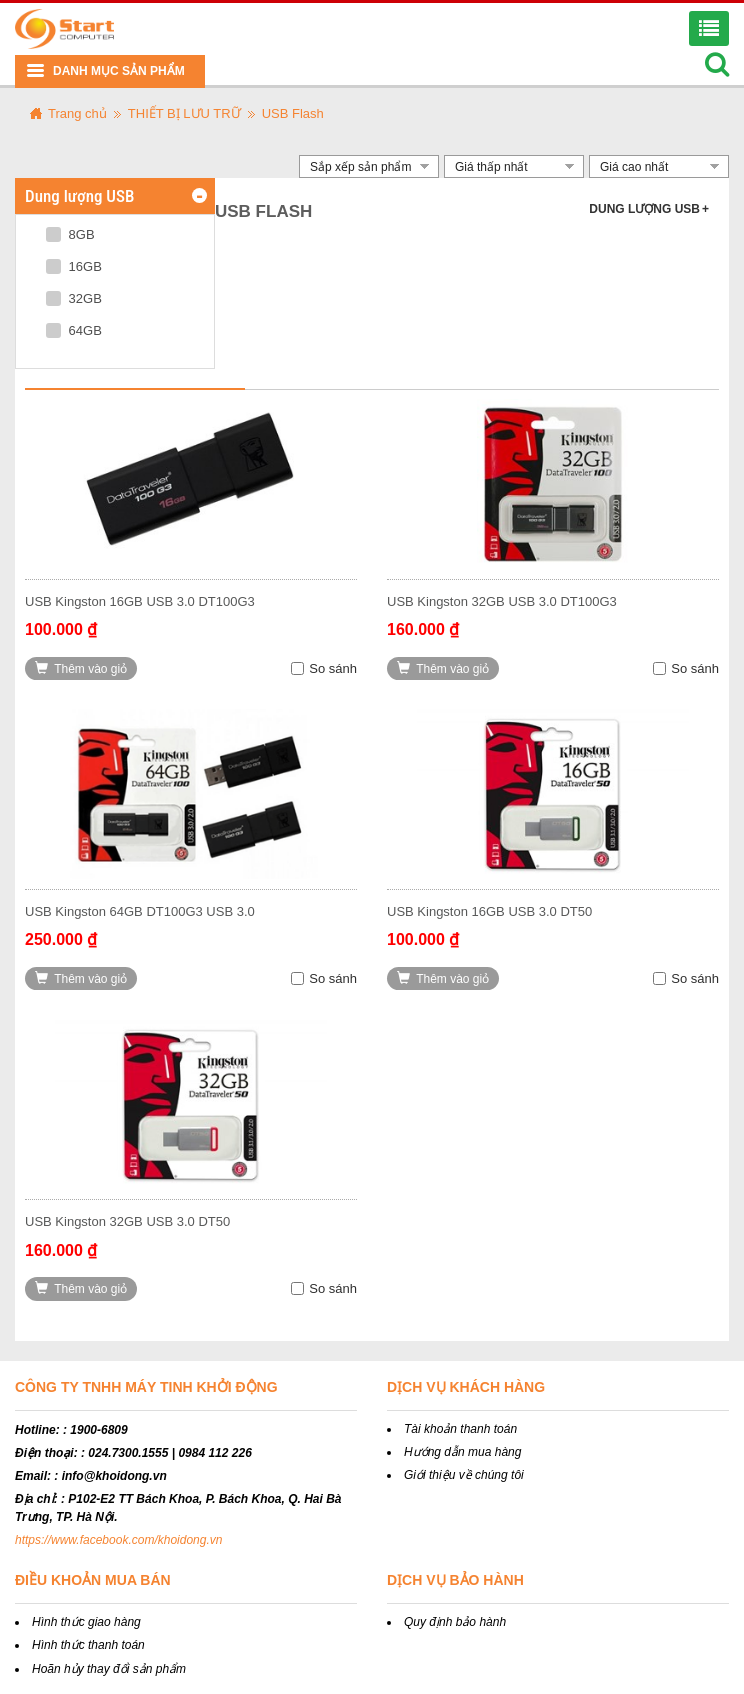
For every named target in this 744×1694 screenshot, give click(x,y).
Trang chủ (77, 113)
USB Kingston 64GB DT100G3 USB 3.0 (140, 911)
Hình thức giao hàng (86, 1622)
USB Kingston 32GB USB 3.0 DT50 (127, 1221)
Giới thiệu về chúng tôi (464, 1475)
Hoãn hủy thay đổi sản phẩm (109, 1669)
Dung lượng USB (649, 209)
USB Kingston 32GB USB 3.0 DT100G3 (502, 601)
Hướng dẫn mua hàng (462, 1452)
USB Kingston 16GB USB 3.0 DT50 (489, 911)
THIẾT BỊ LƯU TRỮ (184, 113)
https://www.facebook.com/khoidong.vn (118, 1540)
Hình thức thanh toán (88, 1645)
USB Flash (293, 113)
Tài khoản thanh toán (460, 1429)
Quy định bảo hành (455, 1622)
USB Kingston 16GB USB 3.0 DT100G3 (140, 601)
